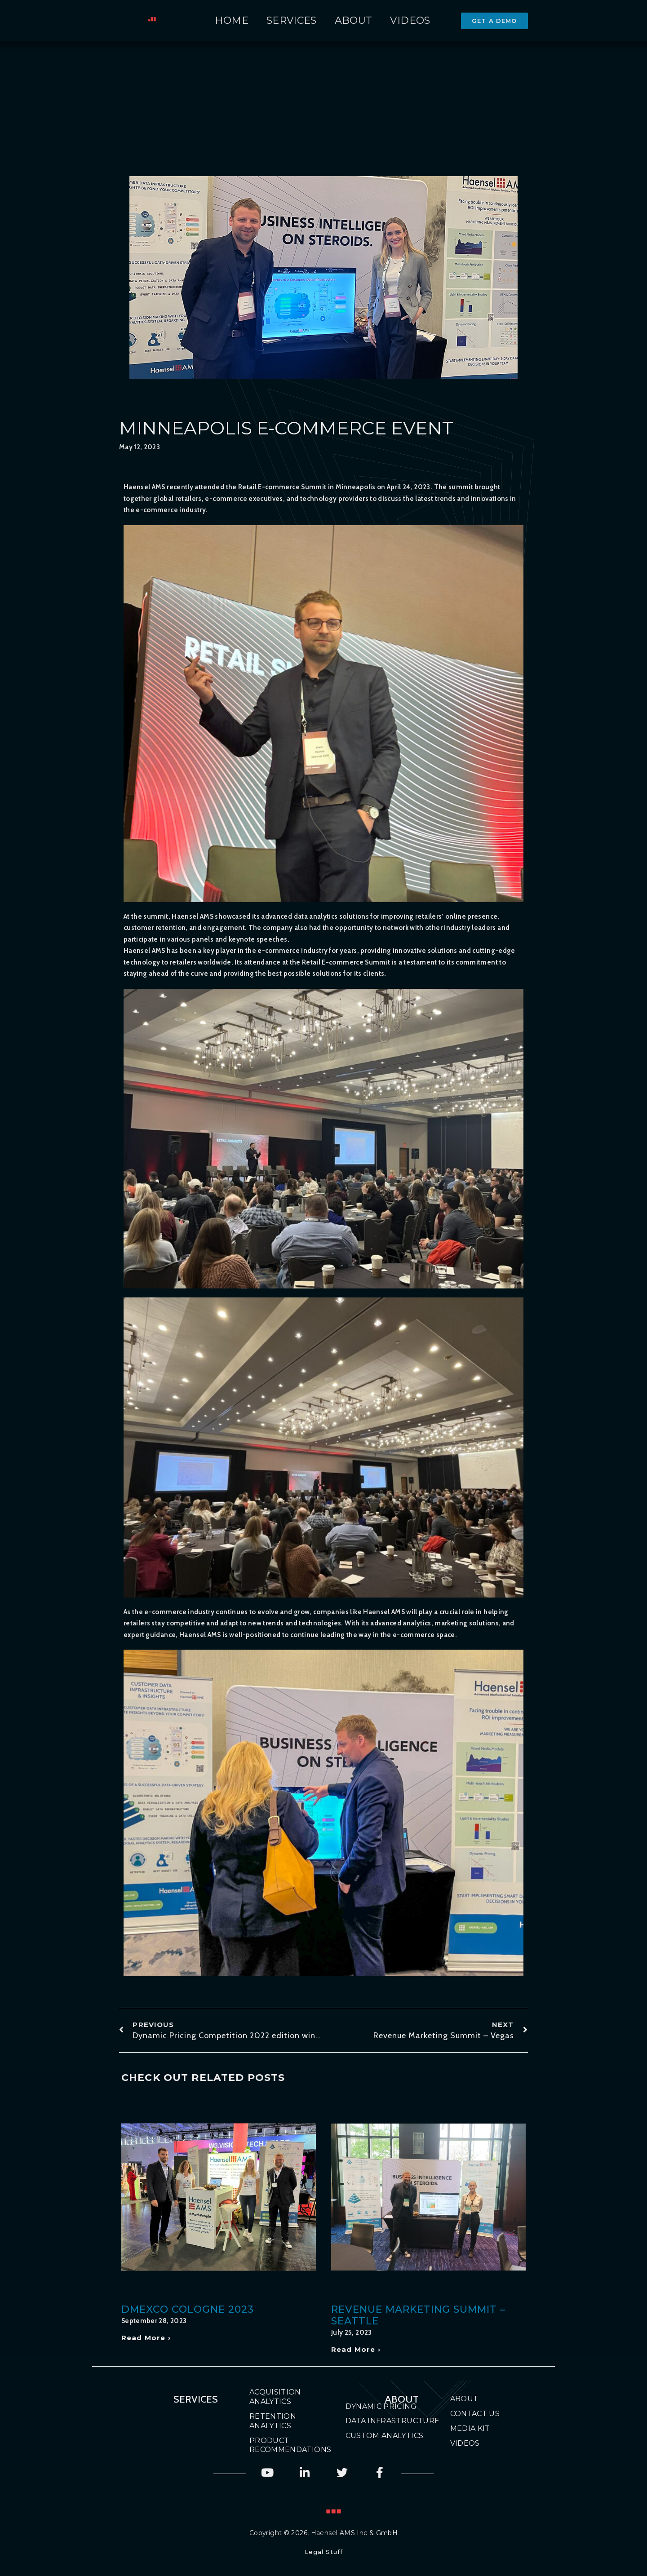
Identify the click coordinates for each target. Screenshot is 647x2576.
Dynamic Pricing (381, 2406)
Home (231, 20)
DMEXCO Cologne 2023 (187, 2309)
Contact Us (475, 2413)
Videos (410, 20)
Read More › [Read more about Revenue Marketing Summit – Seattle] (356, 2349)
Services (291, 20)
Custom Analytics (385, 2435)
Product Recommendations (281, 2445)
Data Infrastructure (393, 2421)
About (353, 20)
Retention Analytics (272, 2421)
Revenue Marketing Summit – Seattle (418, 2315)
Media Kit (470, 2428)
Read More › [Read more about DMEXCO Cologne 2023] (146, 2337)
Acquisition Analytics (275, 2397)
